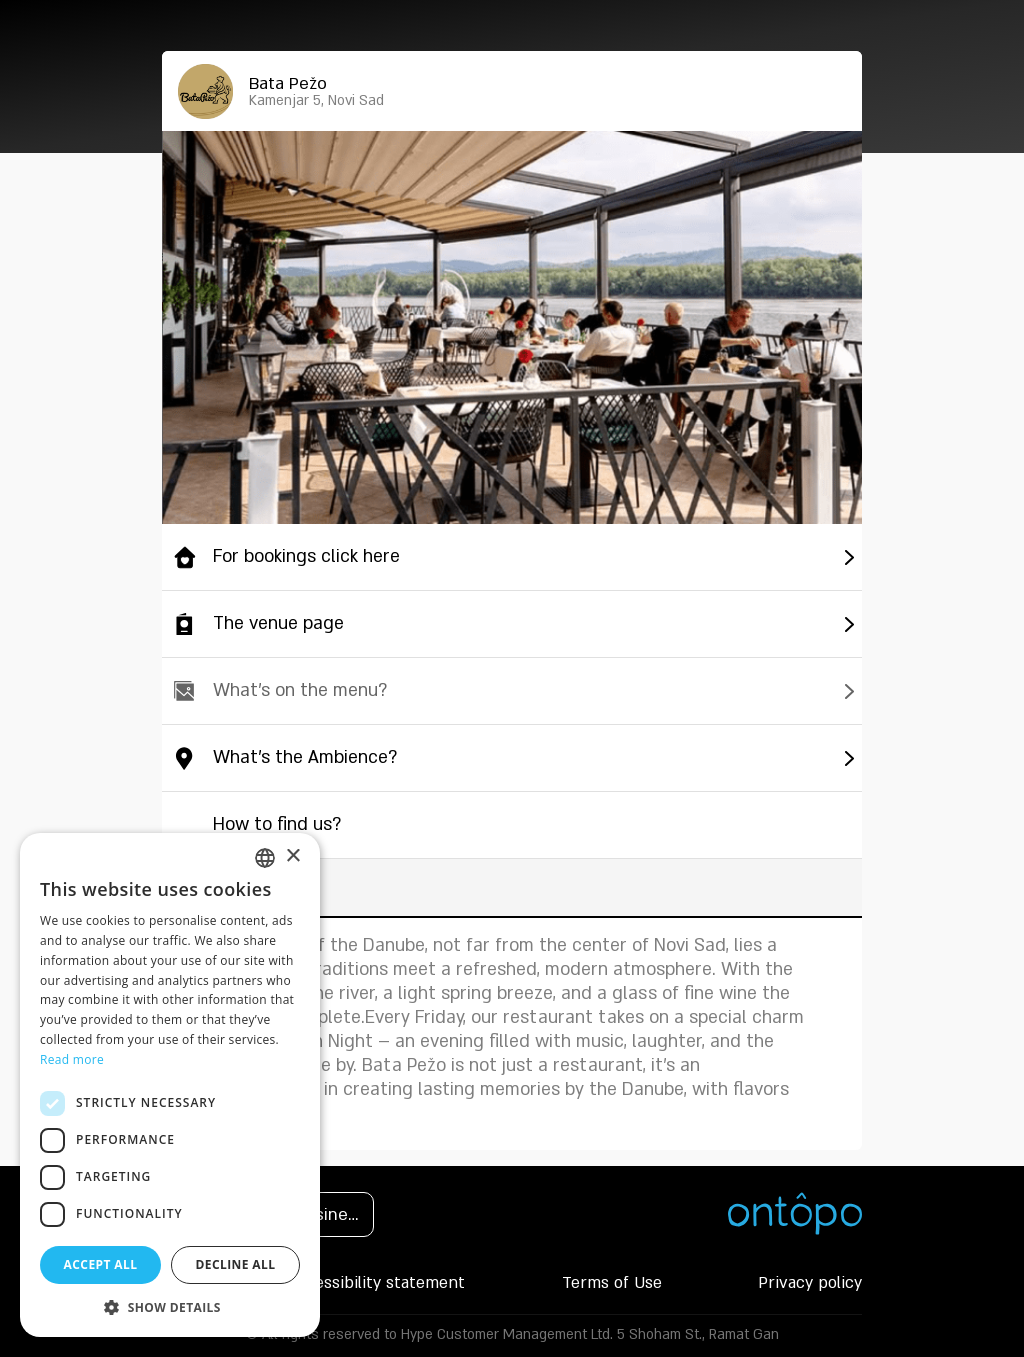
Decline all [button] (236, 1264)
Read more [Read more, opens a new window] (72, 1059)
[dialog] (170, 1085)
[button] (170, 1307)
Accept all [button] (101, 1264)
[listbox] (265, 858)
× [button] (292, 856)
